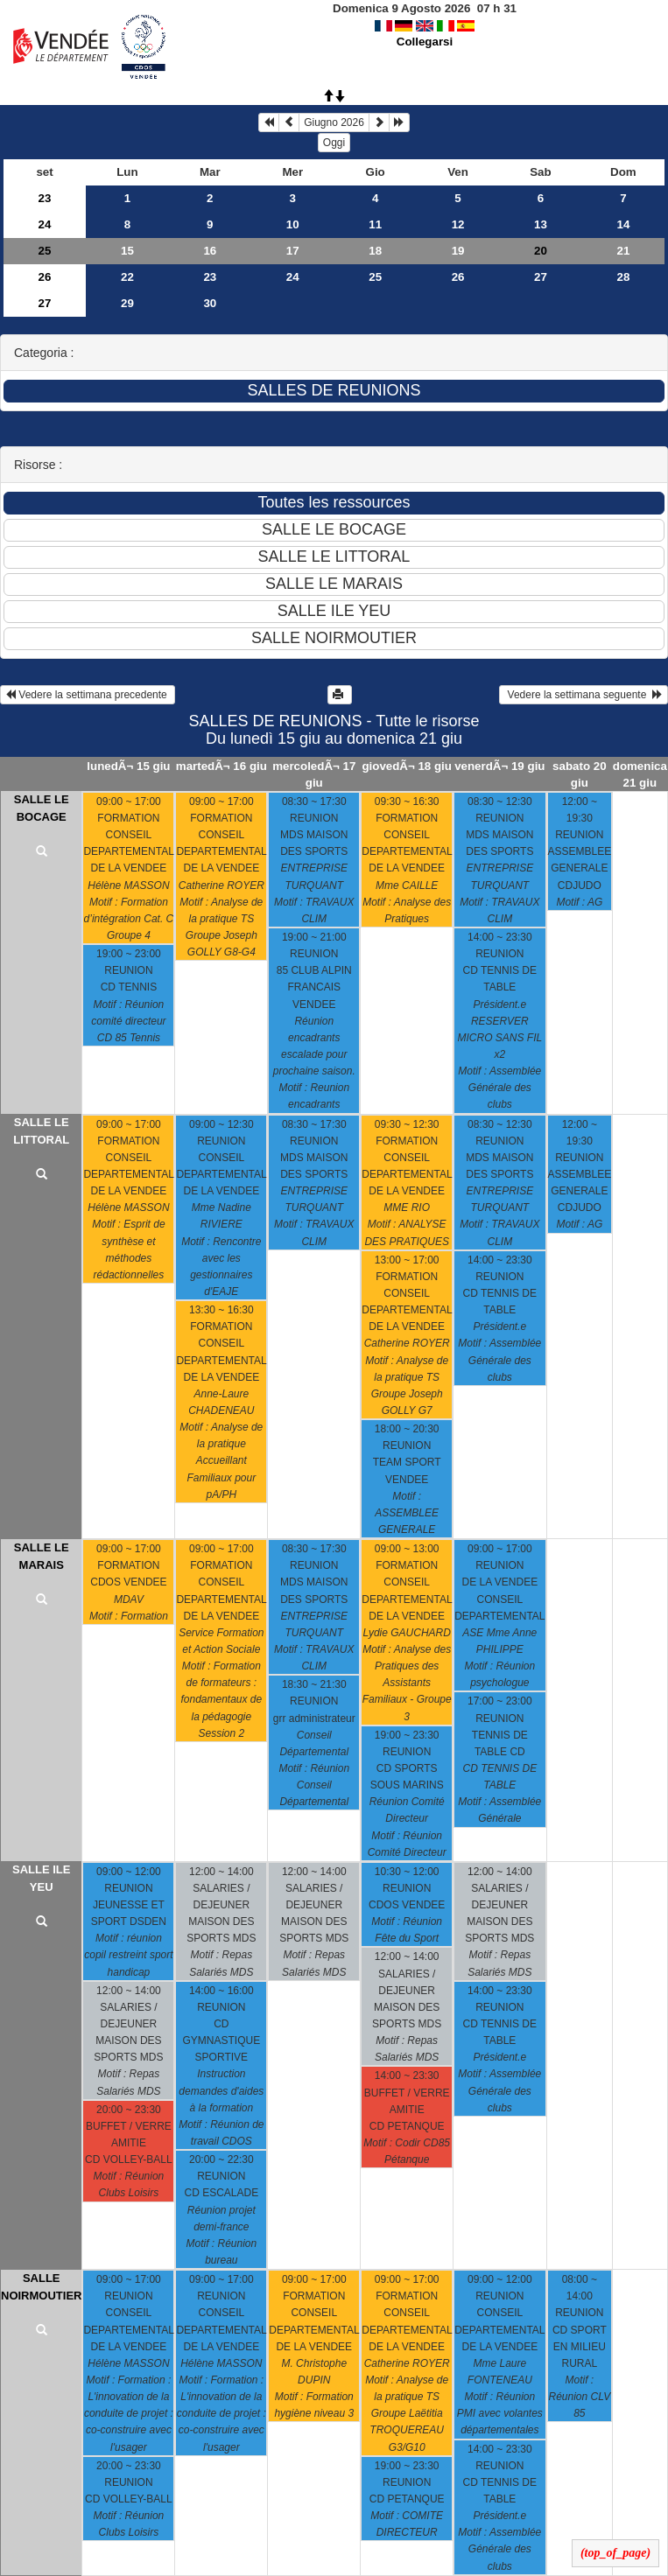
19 (458, 250)
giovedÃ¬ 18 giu (407, 766)
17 (292, 250)
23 (45, 198)
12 (458, 224)
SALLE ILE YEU (41, 1878)
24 (45, 224)
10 (292, 224)
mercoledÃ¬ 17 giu (313, 774)
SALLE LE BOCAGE (41, 808)
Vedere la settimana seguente (583, 695)
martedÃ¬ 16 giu (221, 766)
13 (540, 224)
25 (45, 250)
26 (45, 277)
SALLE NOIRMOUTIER (41, 2287)
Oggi (334, 142)
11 (375, 224)
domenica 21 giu (640, 774)
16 (209, 250)
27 (540, 277)
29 (127, 303)
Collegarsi (425, 41)
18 (375, 250)
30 (209, 303)
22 (127, 277)
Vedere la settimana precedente (87, 695)
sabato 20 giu (579, 774)
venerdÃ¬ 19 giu (499, 766)
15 (127, 250)
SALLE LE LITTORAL (41, 1131)
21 (623, 250)
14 (623, 224)
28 (623, 277)
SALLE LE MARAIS (41, 1556)
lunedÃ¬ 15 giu (128, 766)
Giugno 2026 (334, 122)
